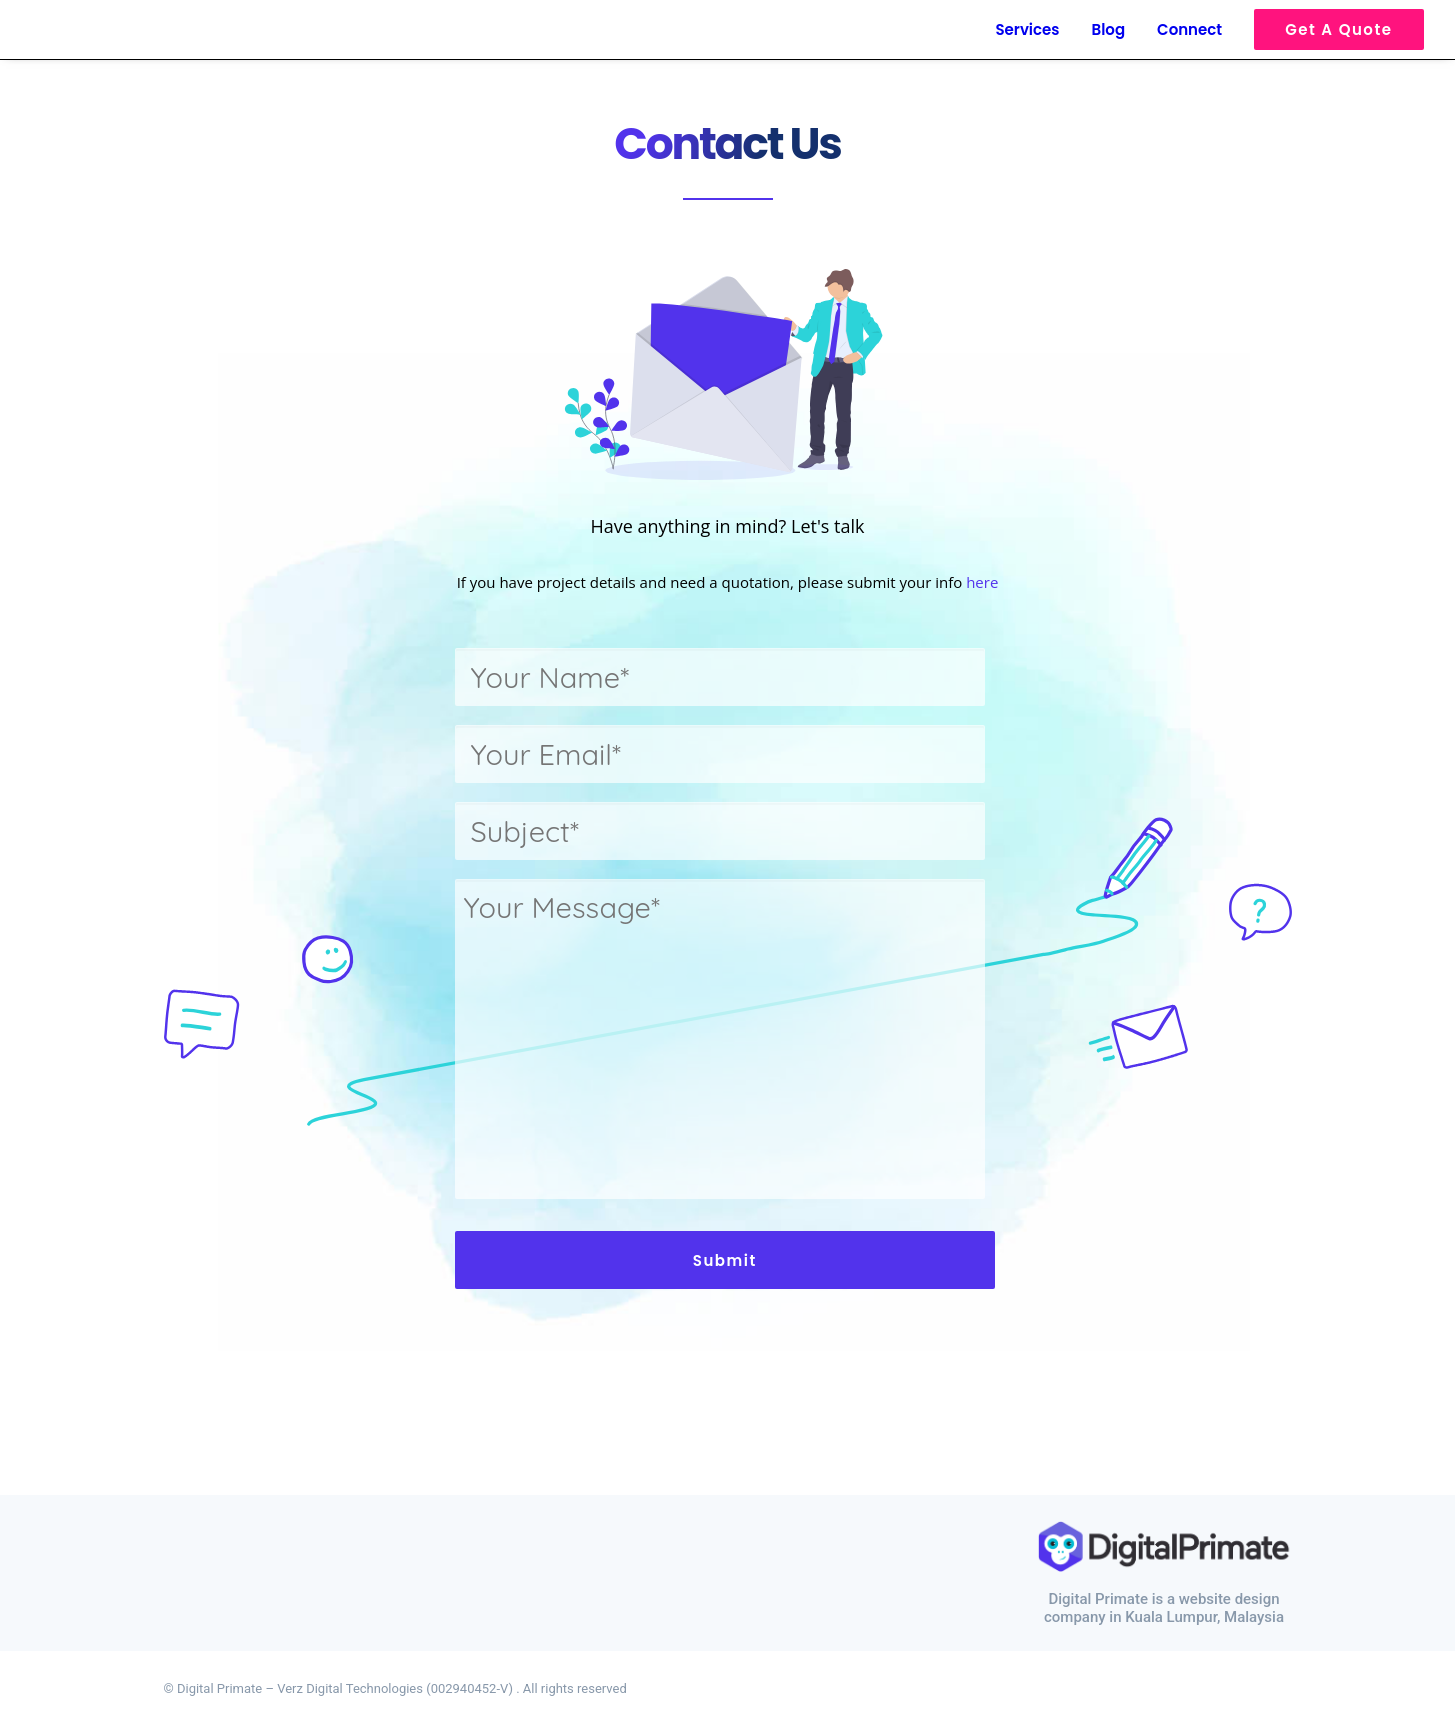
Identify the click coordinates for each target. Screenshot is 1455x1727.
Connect (1189, 29)
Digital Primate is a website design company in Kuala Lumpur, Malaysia (1164, 1608)
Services (1027, 29)
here (982, 582)
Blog (1109, 29)
